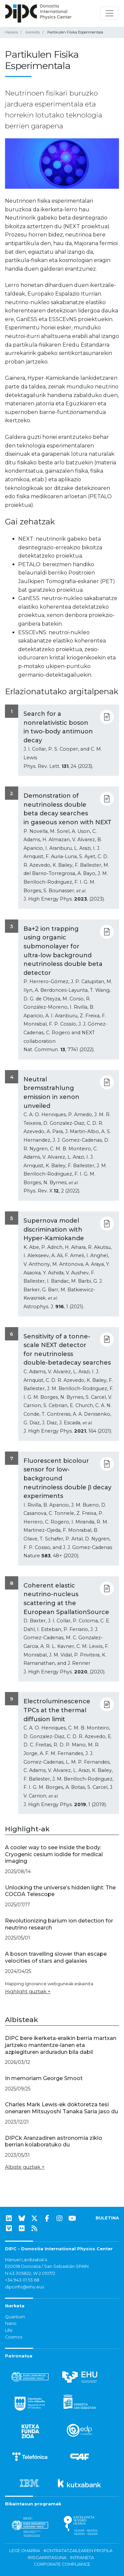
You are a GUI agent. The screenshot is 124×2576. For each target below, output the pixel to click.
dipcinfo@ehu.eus (24, 2286)
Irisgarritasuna (47, 2557)
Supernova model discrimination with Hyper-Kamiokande (53, 1229)
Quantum (15, 2316)
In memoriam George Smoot (44, 2078)
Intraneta (82, 2557)
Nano (11, 2323)
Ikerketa (32, 32)
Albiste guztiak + (25, 2167)
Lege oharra (24, 2550)
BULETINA (107, 2217)
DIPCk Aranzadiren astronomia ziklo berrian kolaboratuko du (53, 2141)
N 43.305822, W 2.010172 (30, 2273)
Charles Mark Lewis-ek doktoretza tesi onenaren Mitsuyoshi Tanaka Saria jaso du (61, 2108)
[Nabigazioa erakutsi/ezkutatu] (109, 13)
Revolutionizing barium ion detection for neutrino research (59, 1924)
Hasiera (11, 32)
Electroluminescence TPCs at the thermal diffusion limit (56, 1710)
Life (9, 2330)
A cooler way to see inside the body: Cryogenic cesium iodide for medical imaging (54, 1854)
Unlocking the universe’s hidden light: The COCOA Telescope (60, 1891)
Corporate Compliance (62, 2564)
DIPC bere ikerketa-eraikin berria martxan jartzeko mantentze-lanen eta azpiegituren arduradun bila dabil (60, 2045)
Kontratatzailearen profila (78, 2550)
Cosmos (13, 2337)
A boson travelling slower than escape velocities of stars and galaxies (56, 1957)
